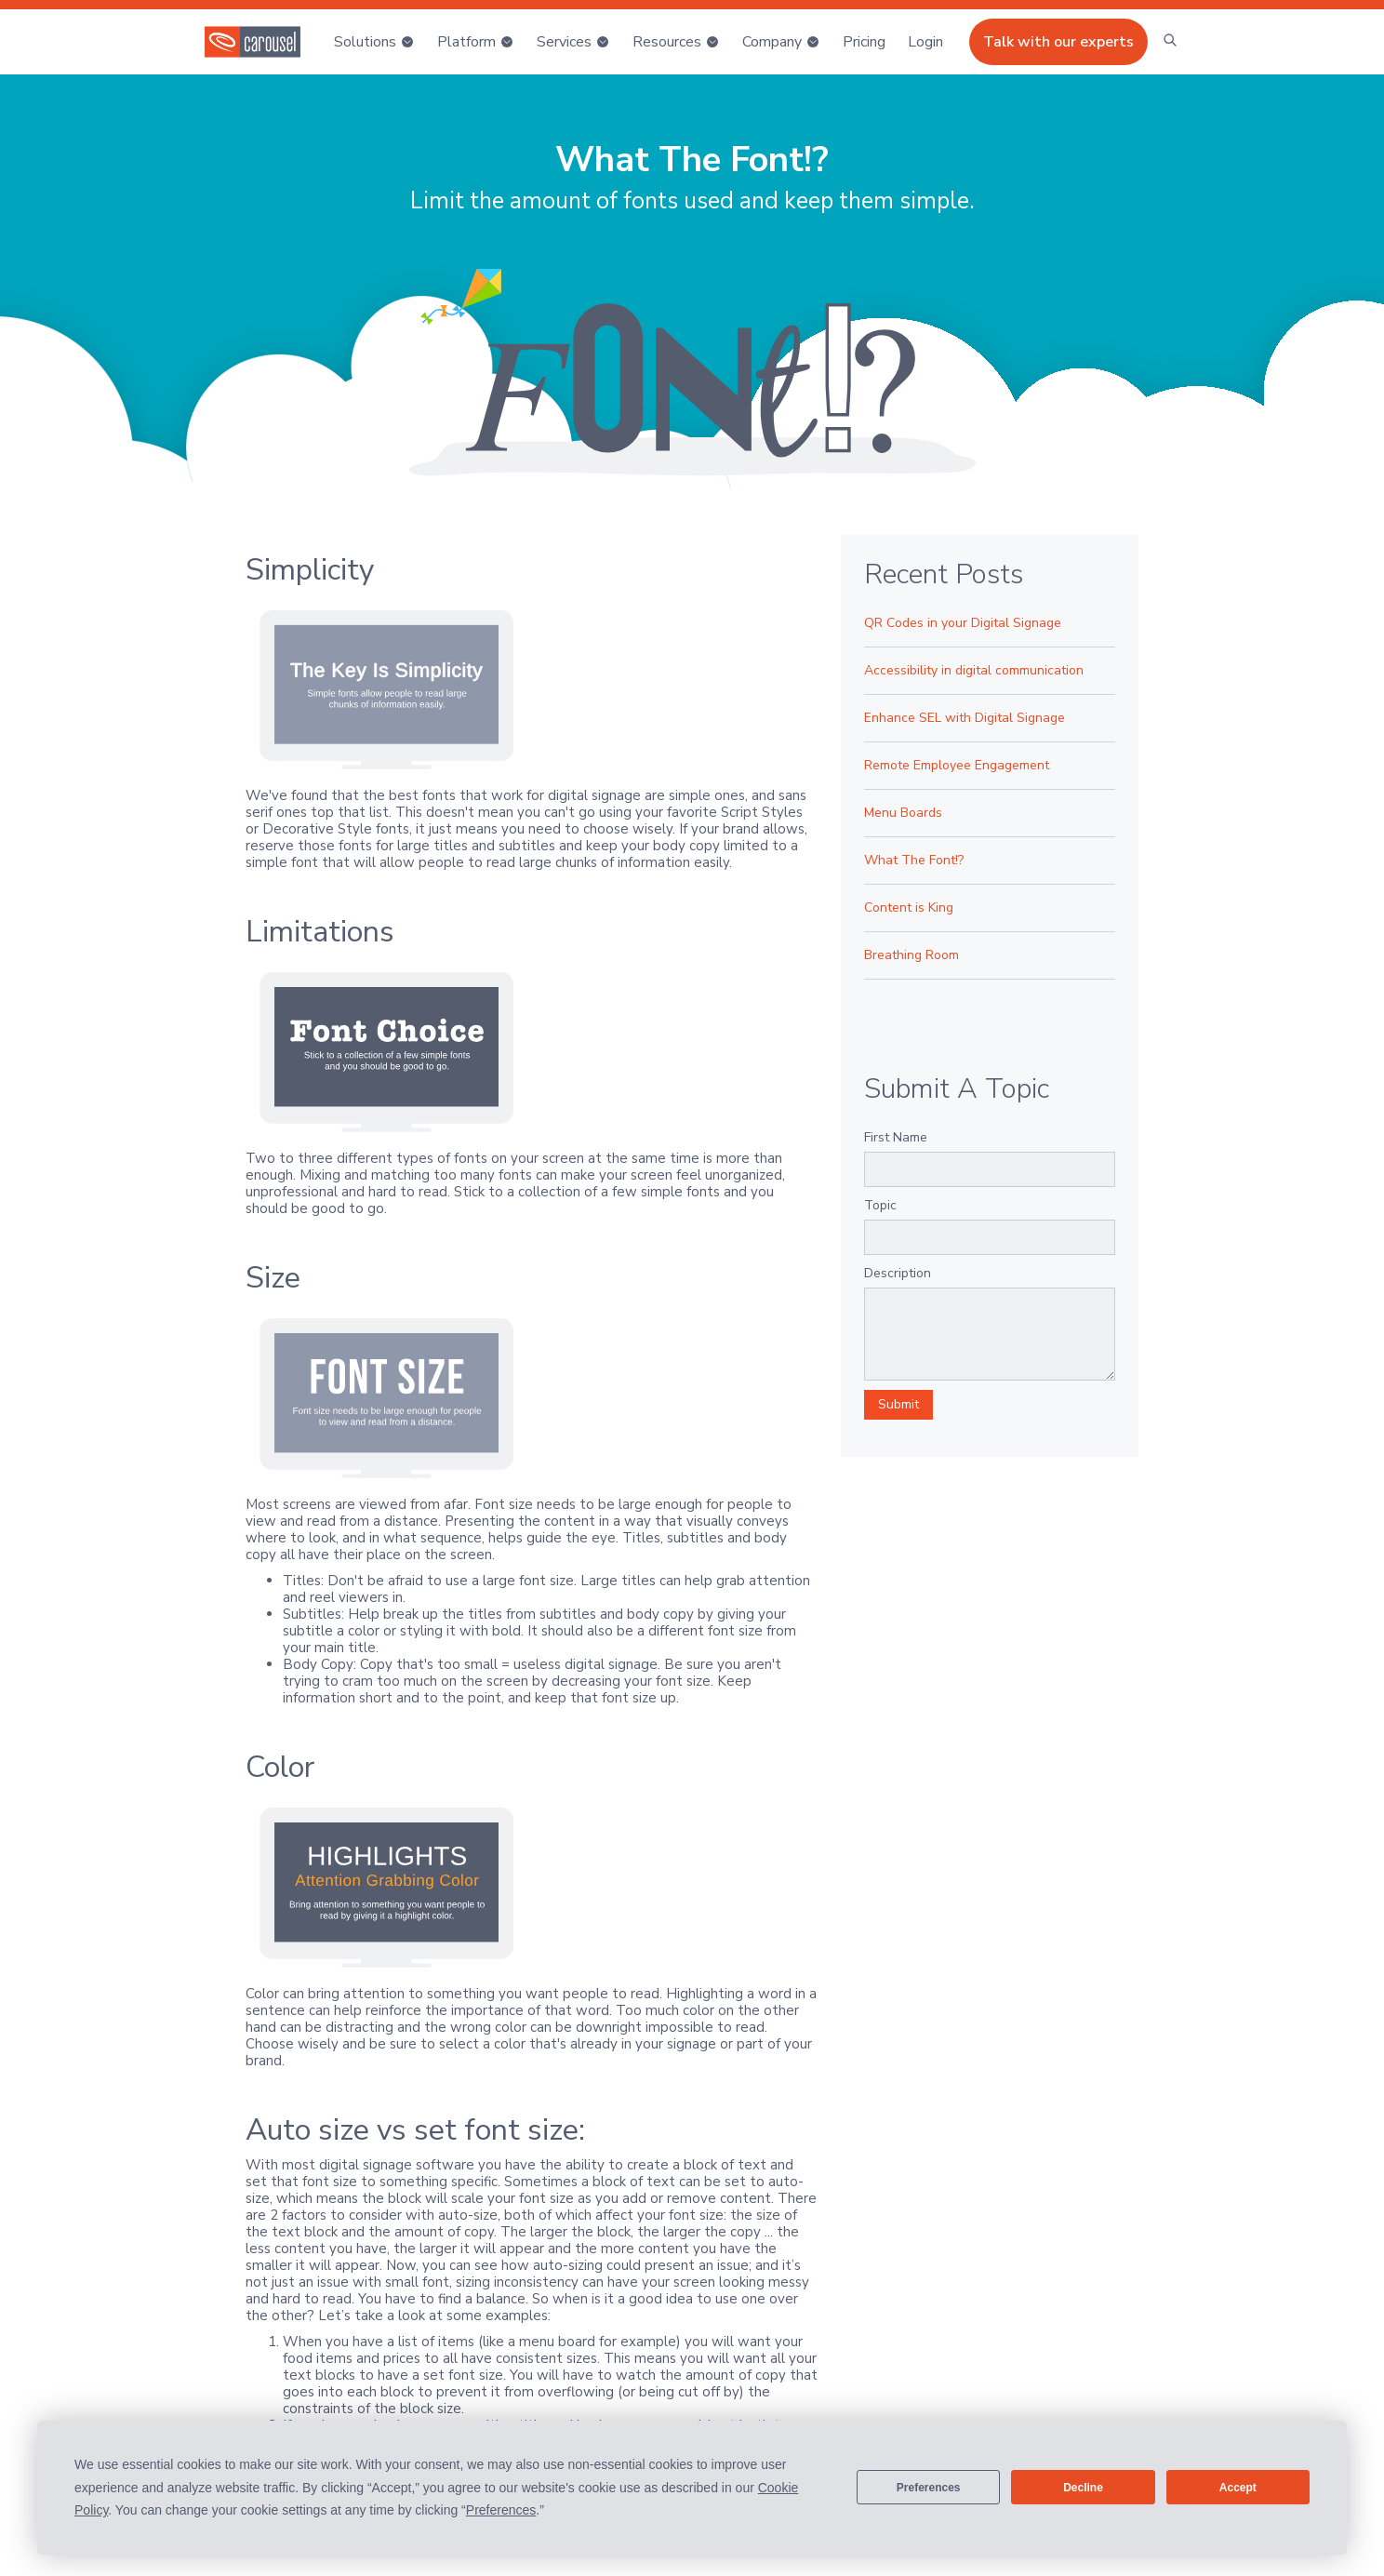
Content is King (908, 907)
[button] (374, 41)
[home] (252, 42)
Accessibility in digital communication (974, 670)
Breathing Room (911, 955)
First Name (895, 1137)
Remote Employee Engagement (956, 765)
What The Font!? (914, 860)
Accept (1238, 2487)
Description (897, 1273)
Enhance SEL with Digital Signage (964, 718)
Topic (880, 1205)
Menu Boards (903, 812)
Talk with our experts (1058, 42)
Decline (1083, 2487)
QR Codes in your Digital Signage (962, 623)
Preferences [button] (501, 2510)
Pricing (864, 42)
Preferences (929, 2487)
